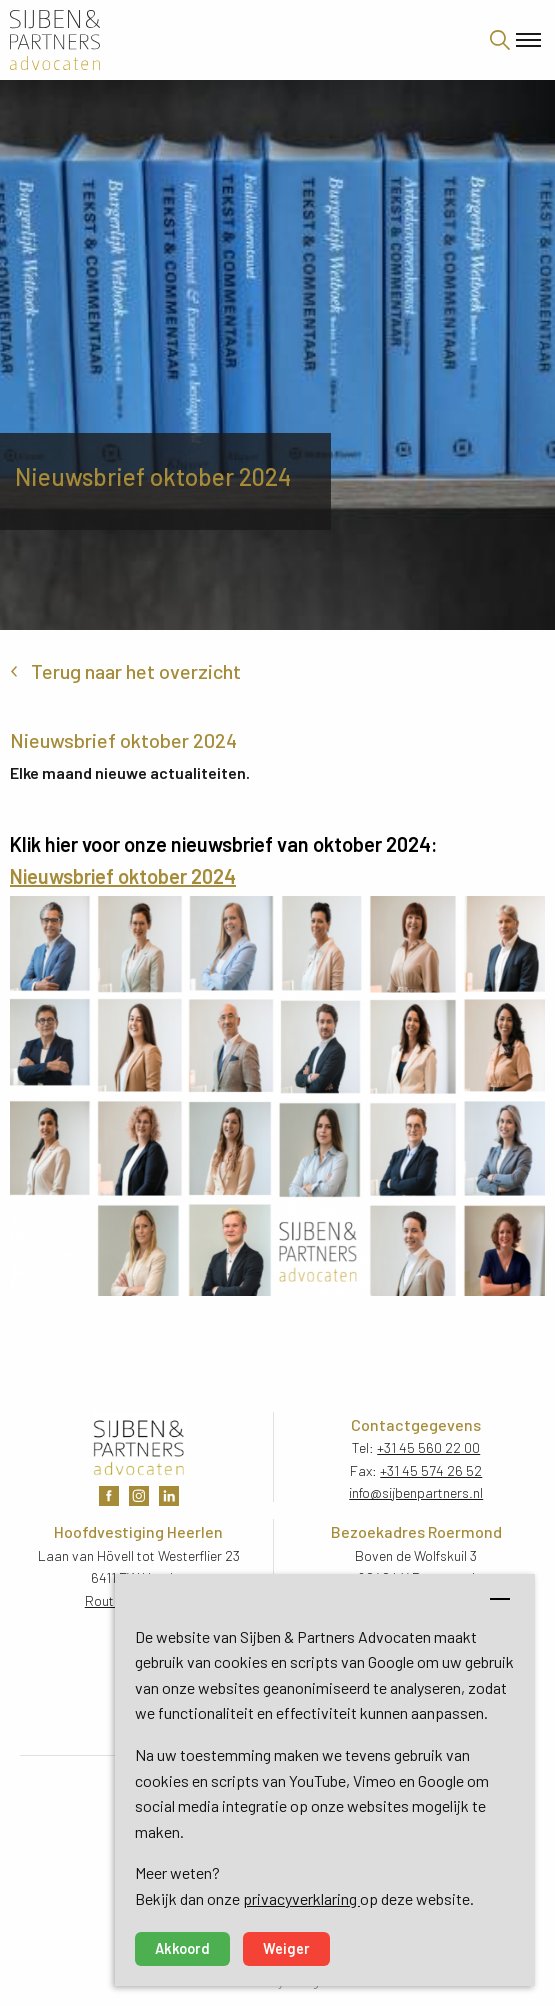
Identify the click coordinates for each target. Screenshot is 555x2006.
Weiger (286, 1948)
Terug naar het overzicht (136, 671)
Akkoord (182, 1948)
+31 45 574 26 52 (431, 1470)
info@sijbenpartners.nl (416, 1492)
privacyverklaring (301, 1898)
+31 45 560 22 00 (428, 1447)
